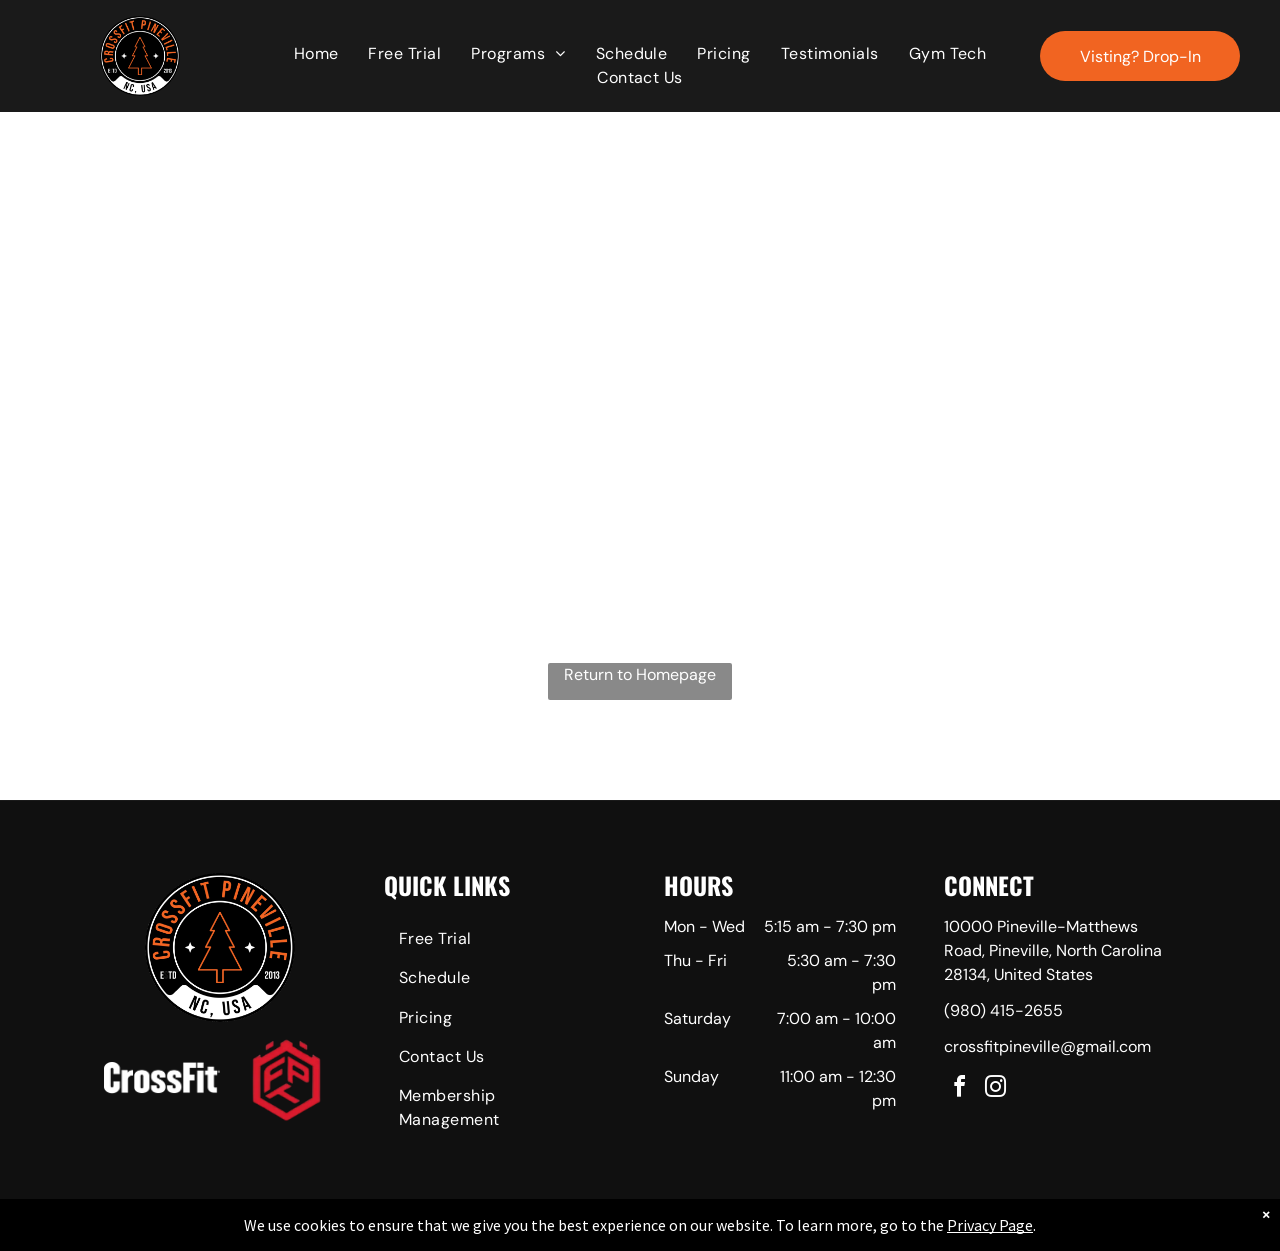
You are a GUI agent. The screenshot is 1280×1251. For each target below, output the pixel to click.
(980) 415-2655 (1003, 1010)
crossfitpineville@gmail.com (1047, 1046)
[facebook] (960, 1089)
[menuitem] (316, 54)
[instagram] (996, 1089)
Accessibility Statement (680, 1232)
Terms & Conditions (805, 1232)
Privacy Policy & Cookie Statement (515, 1232)
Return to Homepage (640, 674)
